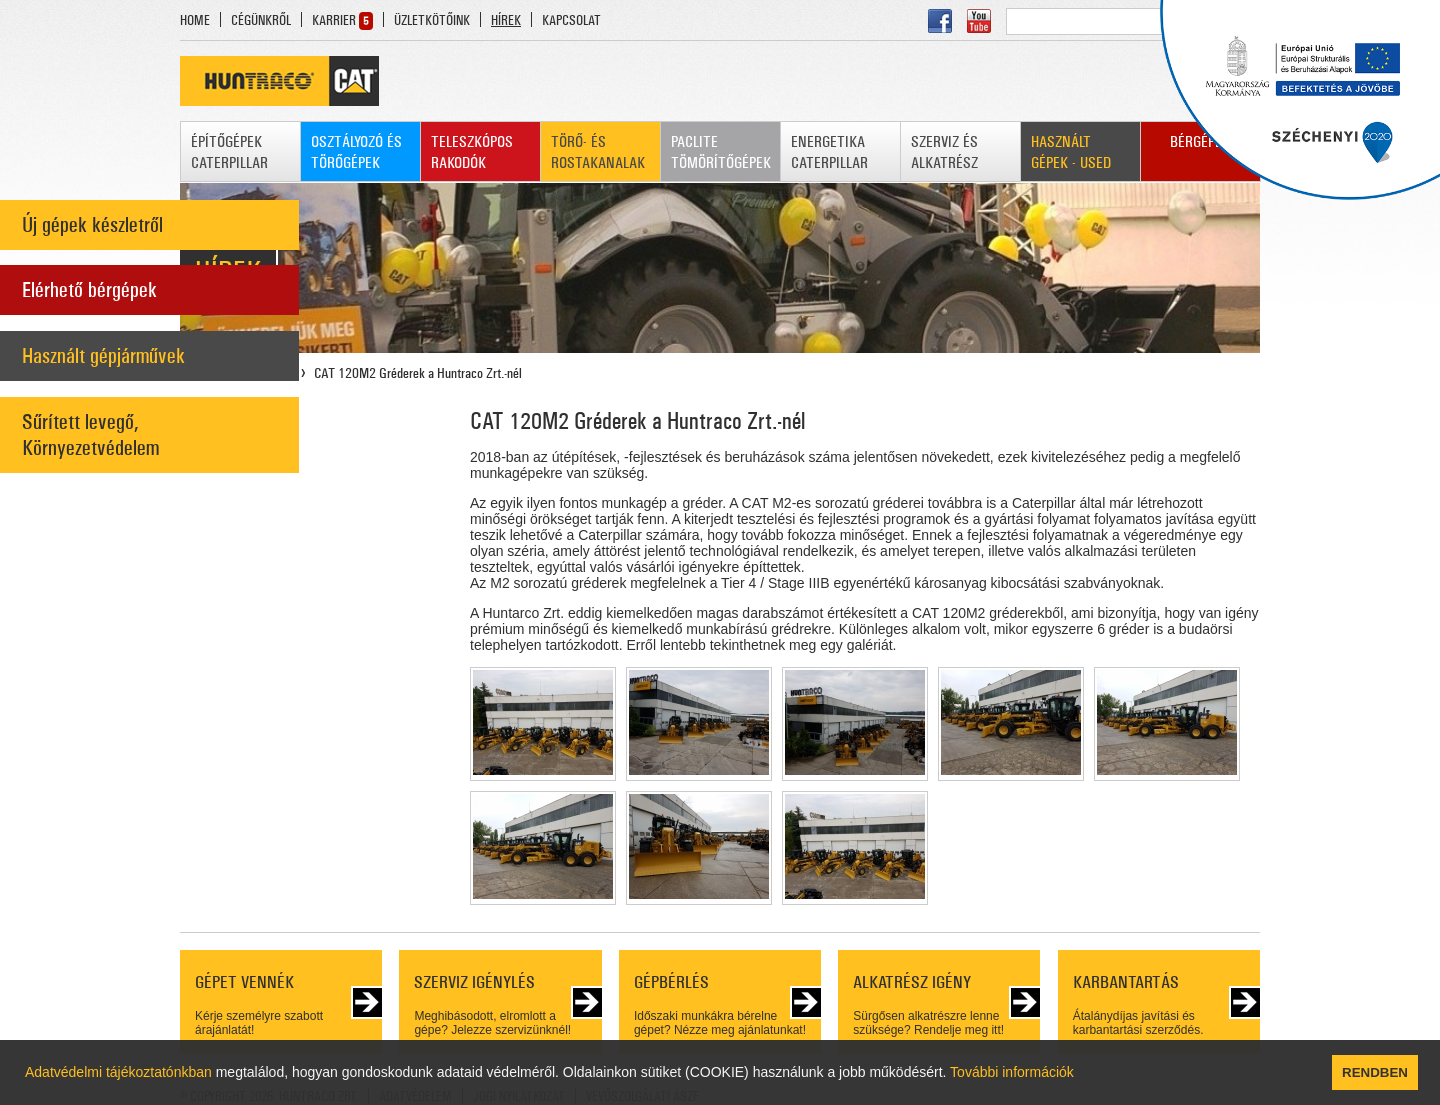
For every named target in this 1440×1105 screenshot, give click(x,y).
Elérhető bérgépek (89, 290)
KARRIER (334, 20)
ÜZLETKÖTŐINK (432, 20)
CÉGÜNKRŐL (261, 20)
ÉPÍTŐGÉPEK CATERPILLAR (229, 152)
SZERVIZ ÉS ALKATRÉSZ (944, 152)
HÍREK (506, 20)
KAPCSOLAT (571, 20)
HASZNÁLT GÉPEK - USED (1071, 152)
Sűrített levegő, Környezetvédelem (90, 435)
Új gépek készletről (92, 225)
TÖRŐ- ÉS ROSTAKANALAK (598, 152)
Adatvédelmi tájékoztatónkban (118, 1072)
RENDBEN (1375, 1072)
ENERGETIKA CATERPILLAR (829, 152)
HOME (195, 20)
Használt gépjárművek (103, 356)
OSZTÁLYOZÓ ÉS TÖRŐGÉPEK (356, 152)
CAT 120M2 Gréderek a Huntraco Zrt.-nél (418, 373)
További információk (1012, 1072)
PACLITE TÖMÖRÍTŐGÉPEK (721, 152)
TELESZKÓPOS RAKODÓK (472, 152)
